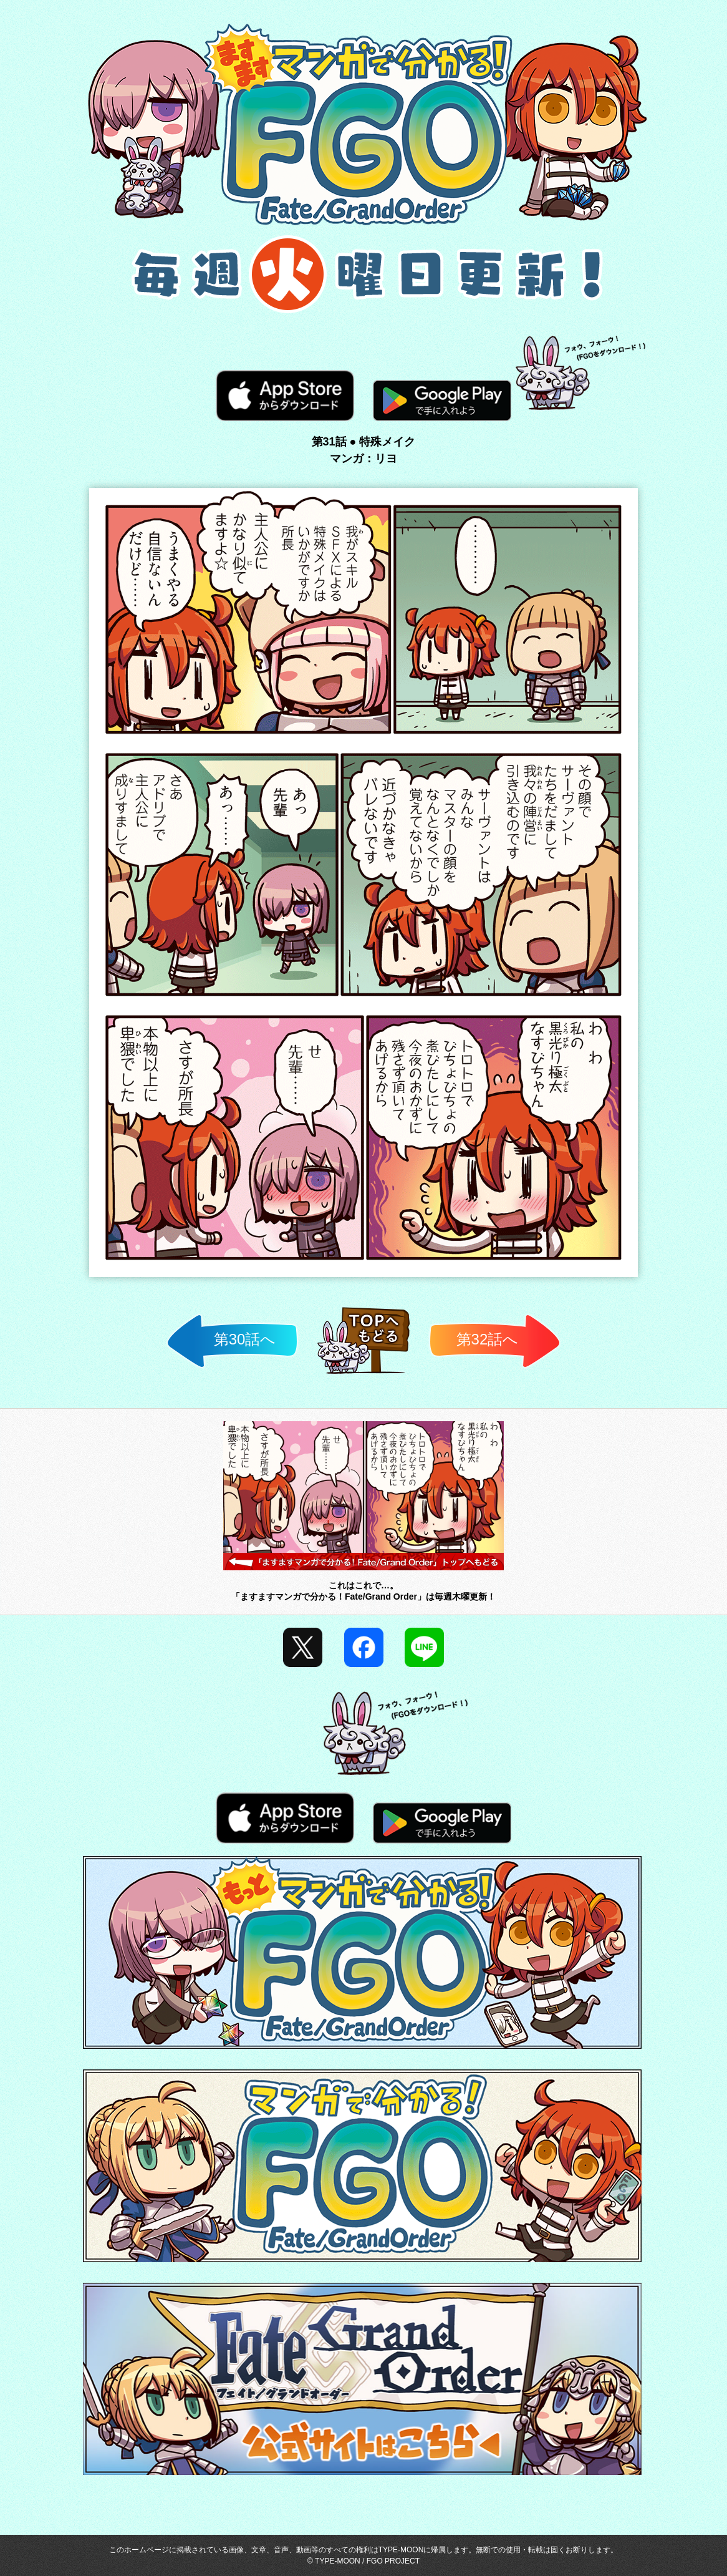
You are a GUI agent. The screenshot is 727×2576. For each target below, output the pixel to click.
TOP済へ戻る (364, 1373)
